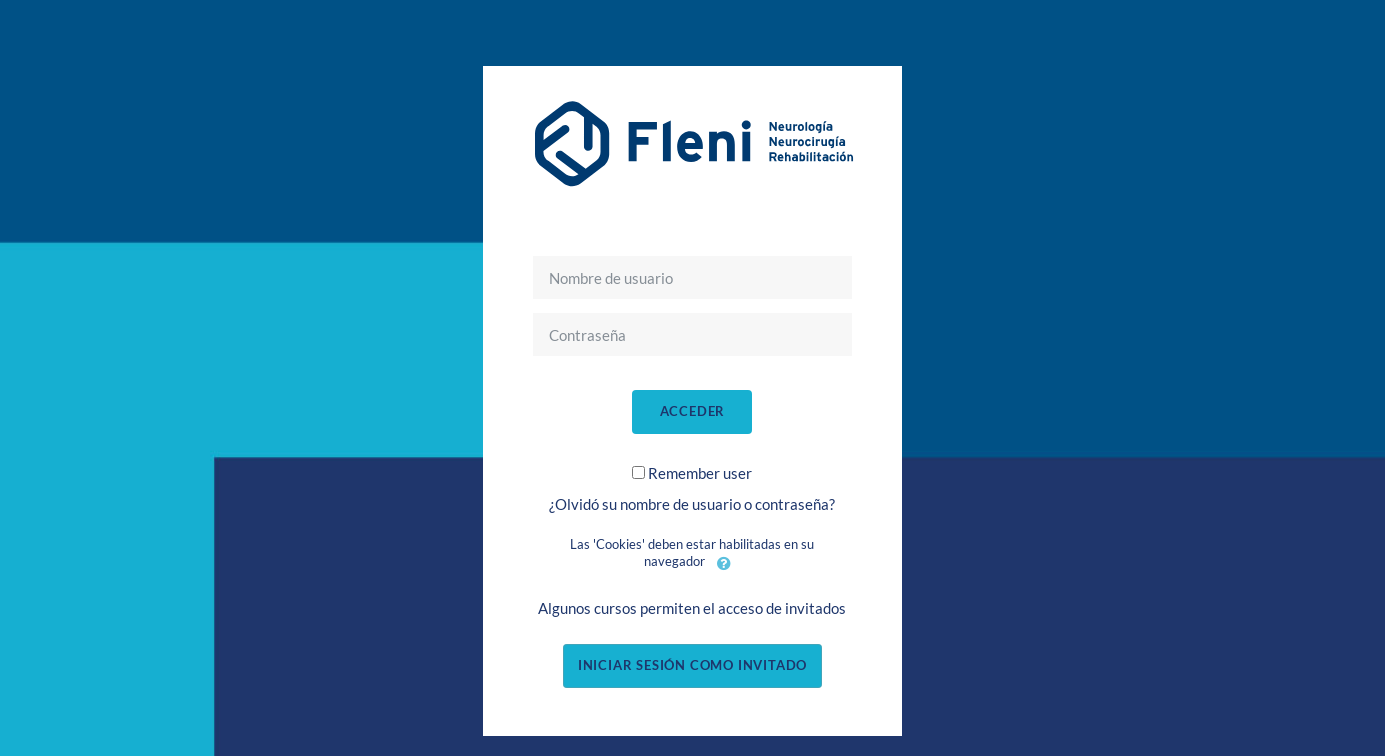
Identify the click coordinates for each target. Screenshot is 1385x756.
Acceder (693, 411)
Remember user (700, 473)
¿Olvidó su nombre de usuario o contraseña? (692, 504)
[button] (724, 563)
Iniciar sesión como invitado (692, 665)
